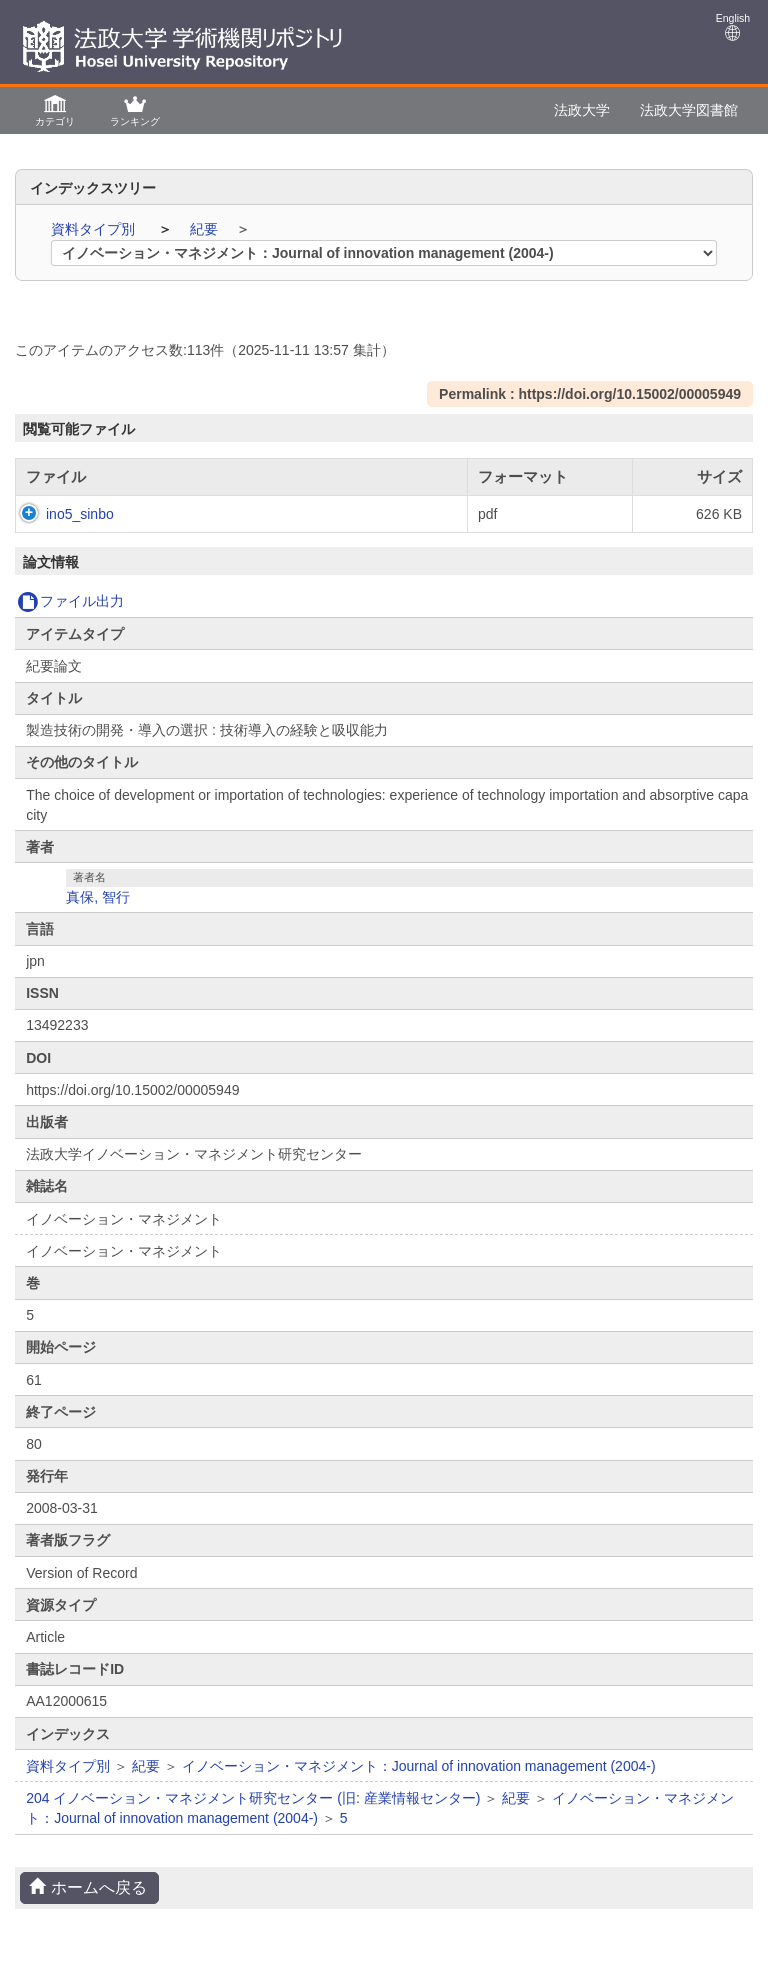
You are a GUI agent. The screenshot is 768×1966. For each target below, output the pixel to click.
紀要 (206, 229)
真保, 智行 (98, 897)
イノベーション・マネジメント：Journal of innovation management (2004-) (419, 1766)
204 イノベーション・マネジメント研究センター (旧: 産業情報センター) (253, 1798)
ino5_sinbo (60, 514)
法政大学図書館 (689, 110)
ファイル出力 (70, 601)
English (733, 26)
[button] (55, 109)
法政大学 (582, 110)
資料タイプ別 (95, 229)
